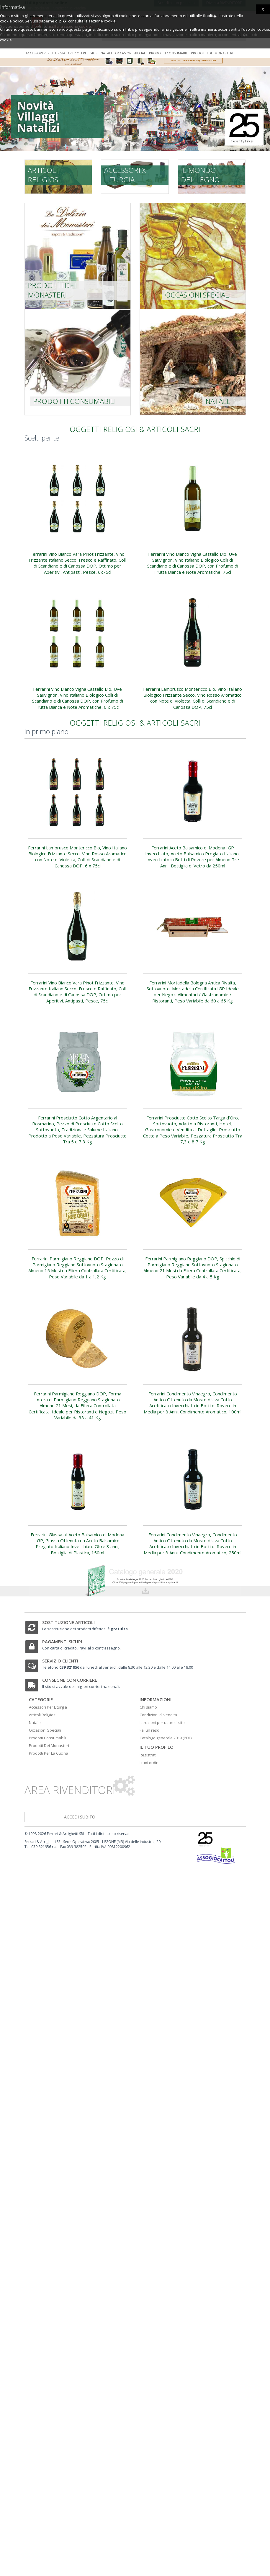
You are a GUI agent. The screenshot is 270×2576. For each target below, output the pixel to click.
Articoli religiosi (83, 53)
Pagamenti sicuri (62, 1641)
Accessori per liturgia (45, 53)
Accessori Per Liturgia (48, 1707)
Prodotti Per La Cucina (48, 1753)
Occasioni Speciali (45, 1730)
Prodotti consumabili (169, 53)
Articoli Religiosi (42, 1714)
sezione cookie (102, 21)
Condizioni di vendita (158, 1714)
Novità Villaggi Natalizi (32, 116)
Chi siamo (148, 1707)
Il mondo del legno (200, 174)
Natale (107, 53)
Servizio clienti (60, 1661)
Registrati (148, 1755)
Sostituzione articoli (68, 1622)
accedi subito (79, 1817)
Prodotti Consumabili (47, 1737)
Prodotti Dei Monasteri (49, 1745)
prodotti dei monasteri (52, 290)
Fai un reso (149, 1730)
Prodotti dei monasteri (212, 53)
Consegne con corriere (69, 1680)
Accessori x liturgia (125, 174)
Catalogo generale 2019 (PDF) (166, 1737)
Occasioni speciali (131, 53)
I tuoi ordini (149, 1762)
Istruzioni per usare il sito (162, 1722)
